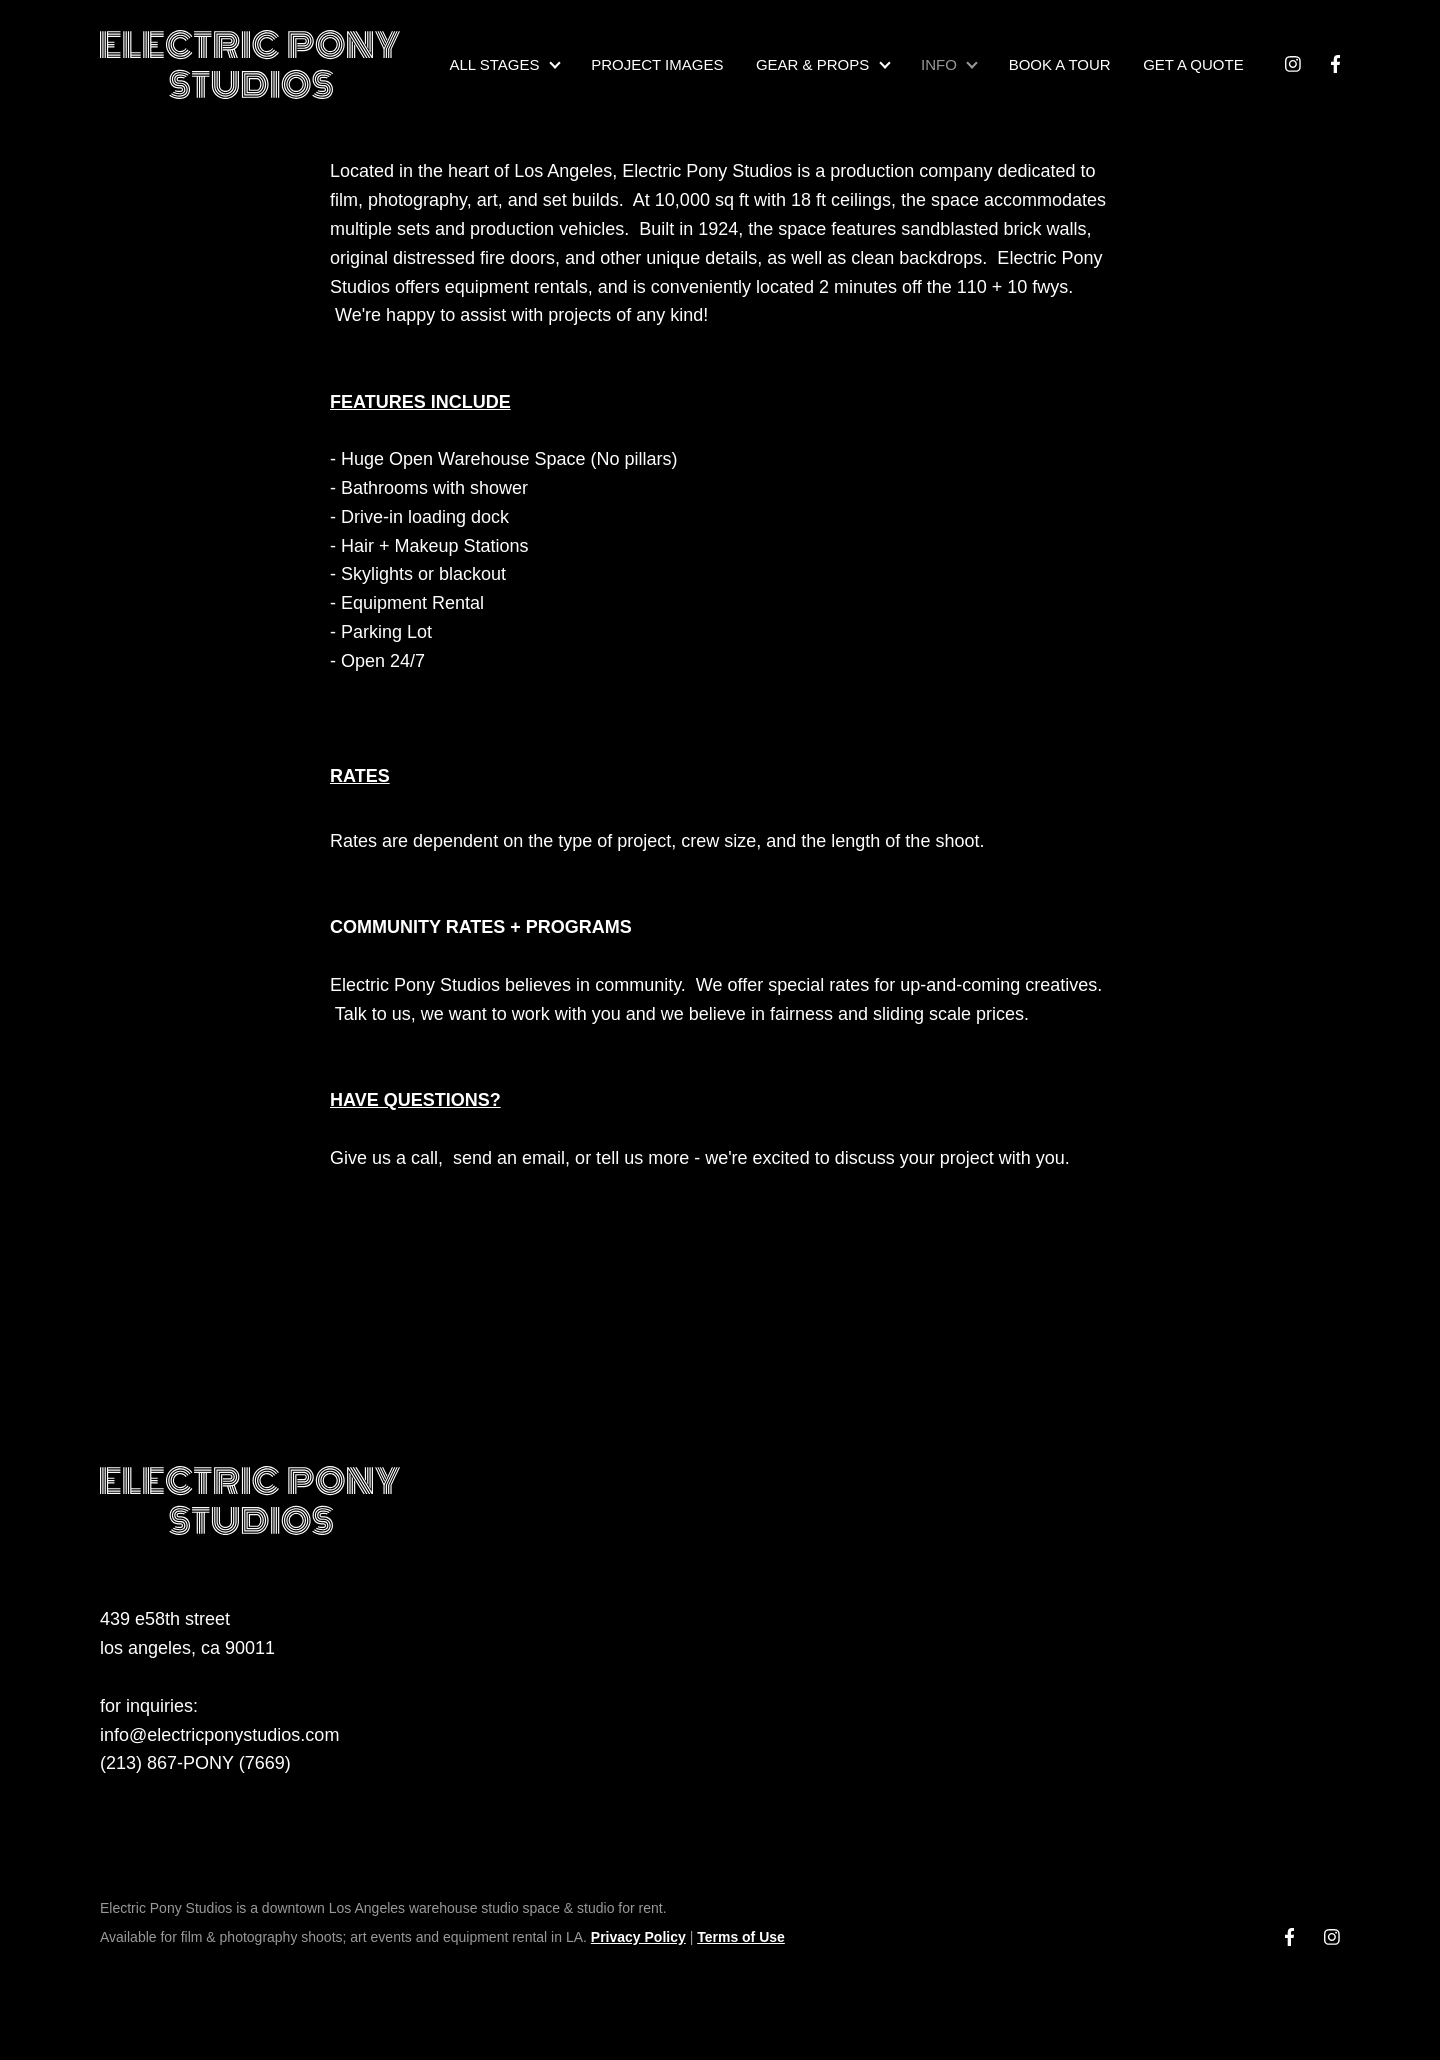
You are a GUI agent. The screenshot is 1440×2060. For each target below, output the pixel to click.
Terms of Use (741, 1937)
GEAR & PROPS (812, 64)
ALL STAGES (494, 64)
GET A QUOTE (1193, 64)
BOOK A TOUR (1060, 64)
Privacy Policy (638, 1937)
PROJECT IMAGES (657, 64)
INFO (939, 64)
